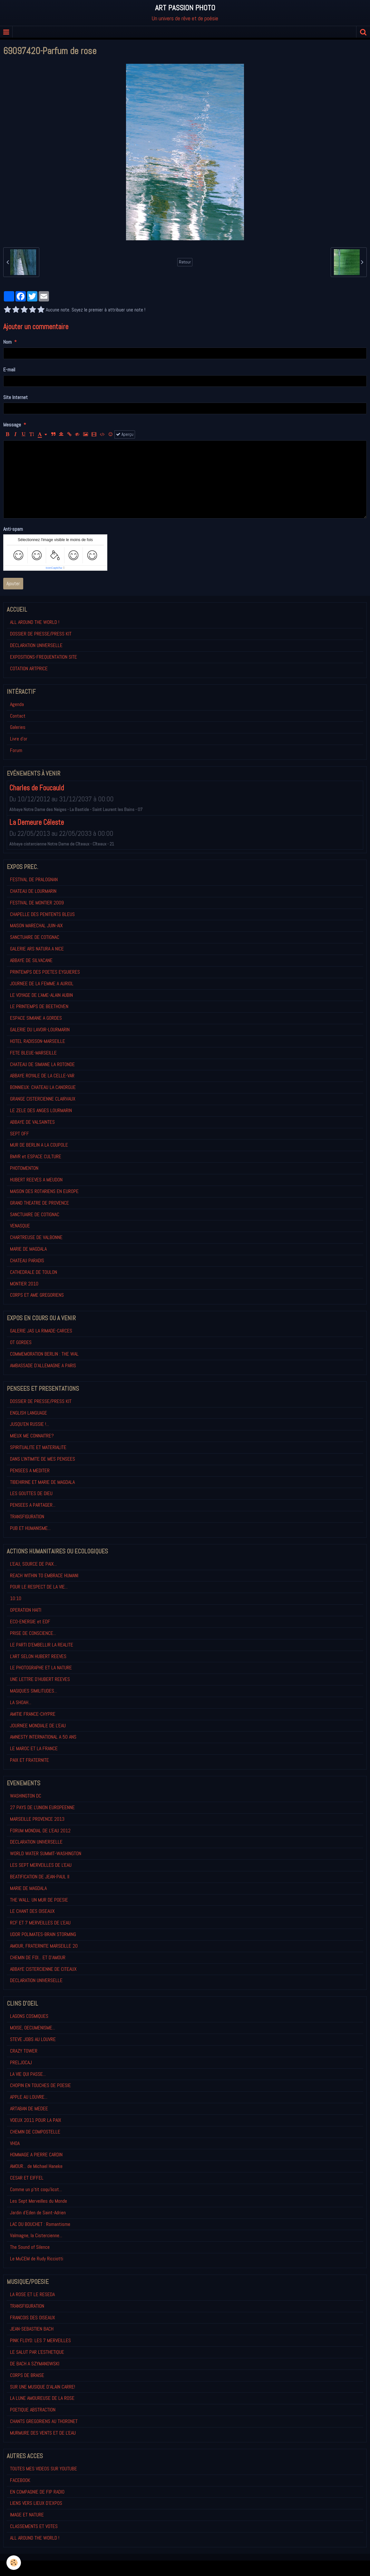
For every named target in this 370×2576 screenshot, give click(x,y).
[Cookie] (13, 2562)
